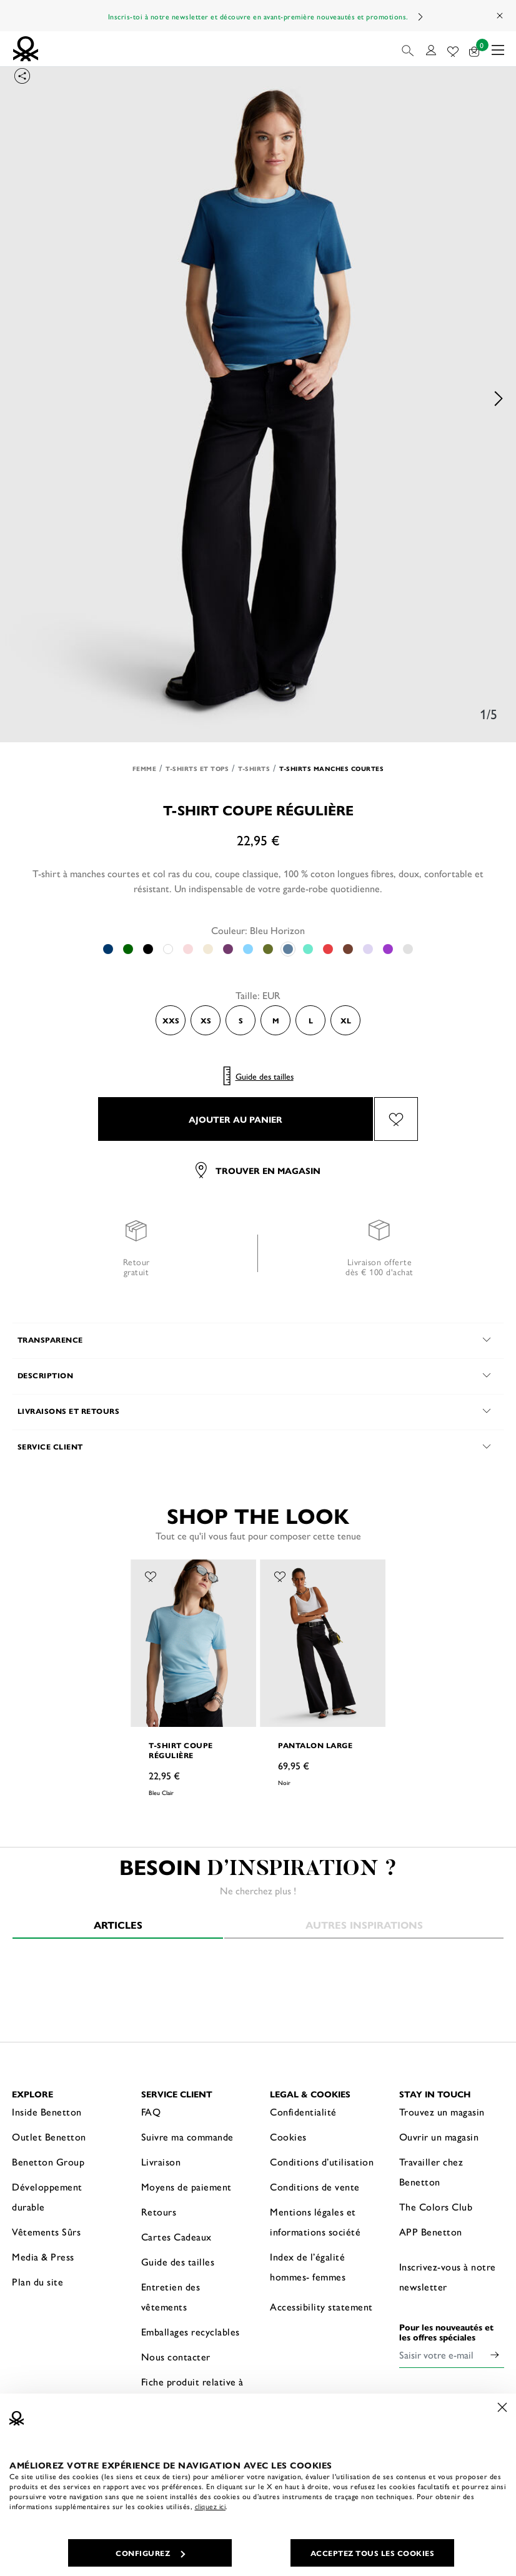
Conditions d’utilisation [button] (322, 2161)
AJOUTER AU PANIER (235, 1119)
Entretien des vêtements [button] (171, 2296)
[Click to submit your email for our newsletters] (494, 2355)
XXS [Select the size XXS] (170, 1020)
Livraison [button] (161, 2161)
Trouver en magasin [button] (258, 1170)
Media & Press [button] (43, 2256)
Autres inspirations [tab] (364, 1924)
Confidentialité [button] (303, 2111)
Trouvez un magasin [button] (442, 2111)
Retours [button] (159, 2211)
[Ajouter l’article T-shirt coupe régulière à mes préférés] (396, 1119)
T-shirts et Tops (197, 768)
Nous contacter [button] (176, 2356)
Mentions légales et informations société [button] (315, 2221)
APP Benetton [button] (430, 2231)
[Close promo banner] (500, 16)
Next (420, 16)
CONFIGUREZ (150, 2553)
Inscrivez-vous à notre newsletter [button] (447, 2276)
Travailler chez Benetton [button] (431, 2171)
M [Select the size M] (275, 1020)
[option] (258, 398)
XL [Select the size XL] (345, 1020)
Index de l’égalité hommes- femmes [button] (307, 2266)
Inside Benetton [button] (47, 2111)
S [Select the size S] (241, 1020)
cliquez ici (210, 2506)
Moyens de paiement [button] (186, 2186)
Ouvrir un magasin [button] (439, 2136)
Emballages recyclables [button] (190, 2331)
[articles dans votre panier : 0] (474, 49)
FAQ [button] (151, 2111)
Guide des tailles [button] (178, 2261)
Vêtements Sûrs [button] (46, 2231)
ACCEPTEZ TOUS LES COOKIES (372, 2553)
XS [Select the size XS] (206, 1020)
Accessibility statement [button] (321, 2306)
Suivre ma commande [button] (187, 2136)
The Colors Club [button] (436, 2206)
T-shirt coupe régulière (181, 1750)
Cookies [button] (288, 2136)
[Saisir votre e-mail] (442, 2355)
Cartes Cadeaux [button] (176, 2236)
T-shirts (254, 768)
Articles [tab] (118, 1924)
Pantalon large (315, 1745)
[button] (409, 48)
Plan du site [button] (37, 2281)
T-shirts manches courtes (331, 768)
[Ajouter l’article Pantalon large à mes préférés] (279, 1575)
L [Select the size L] (311, 1020)
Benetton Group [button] (48, 2161)
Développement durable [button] (47, 2196)
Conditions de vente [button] (315, 2186)
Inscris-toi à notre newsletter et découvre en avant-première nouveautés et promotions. (258, 16)
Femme (144, 768)
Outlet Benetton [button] (49, 2136)
